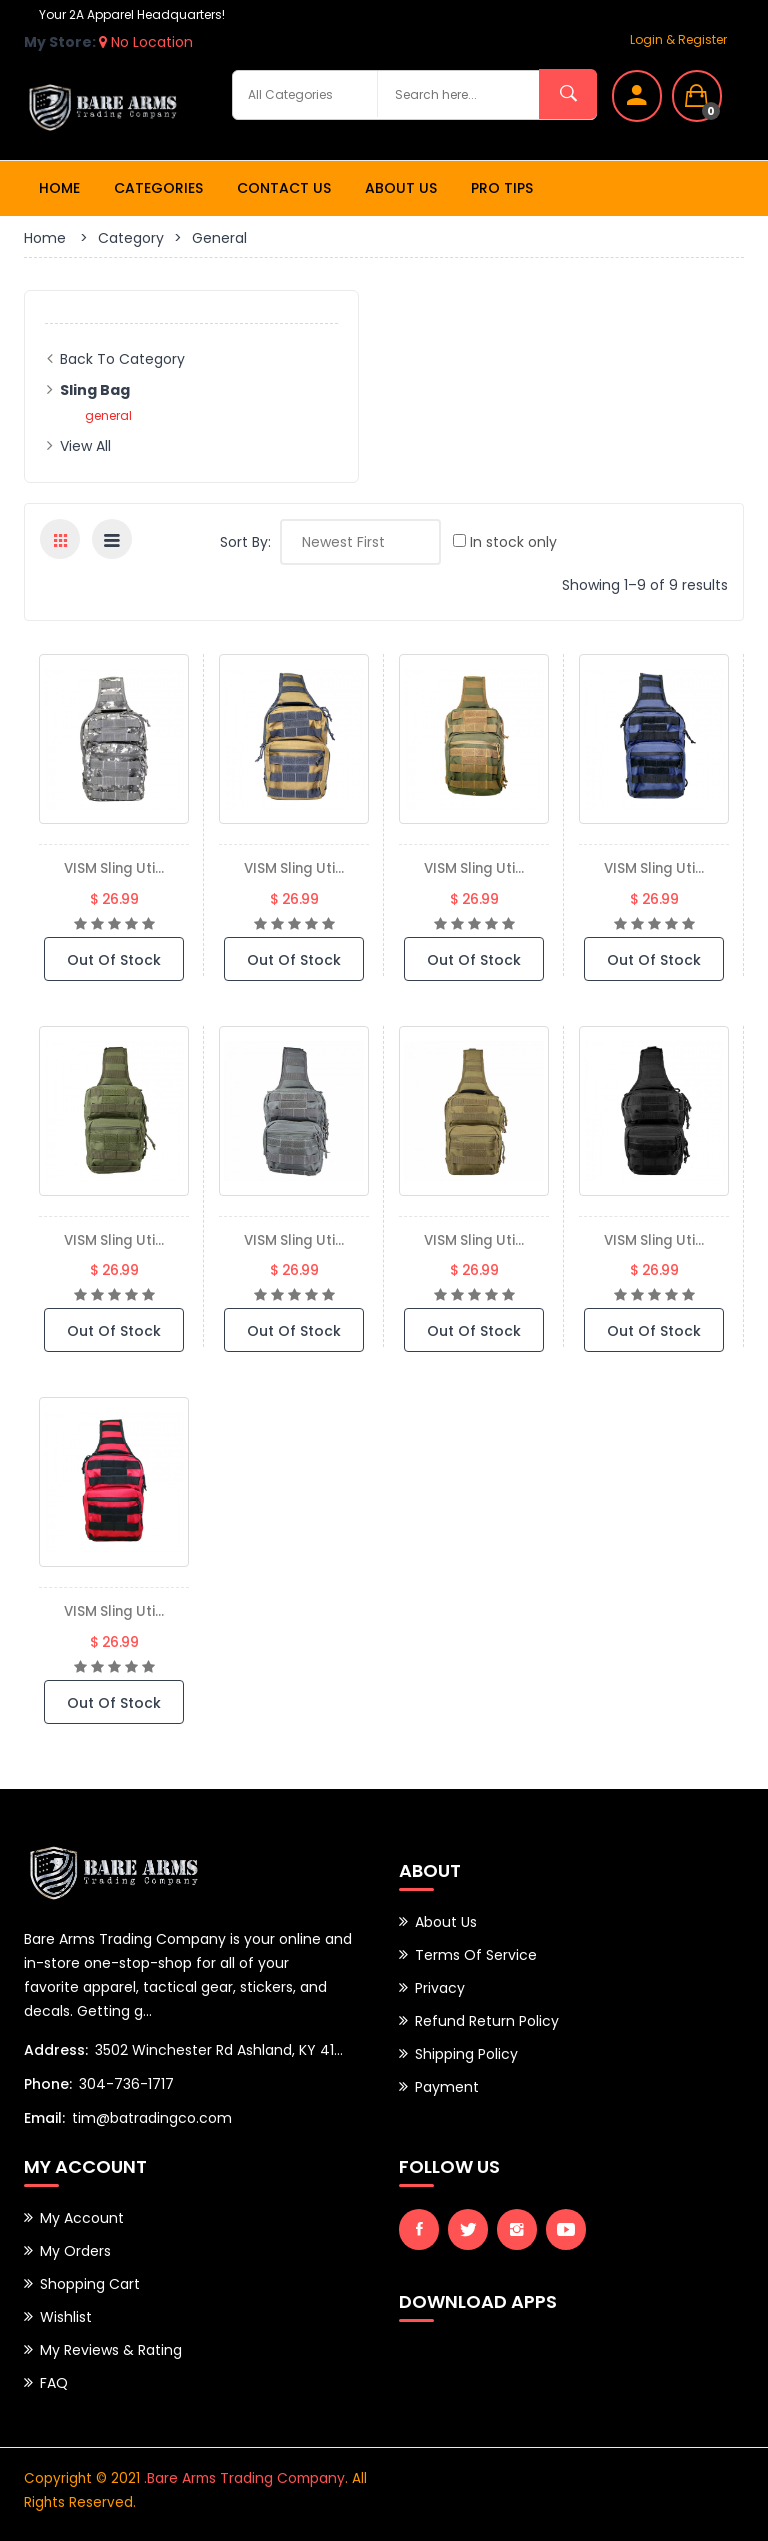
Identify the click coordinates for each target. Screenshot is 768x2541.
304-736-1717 (126, 2083)
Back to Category (122, 359)
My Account (82, 2217)
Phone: (48, 2083)
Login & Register (678, 39)
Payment (447, 2087)
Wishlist (66, 2316)
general (108, 415)
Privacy (440, 1988)
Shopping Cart (90, 2283)
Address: (56, 2049)
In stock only (505, 542)
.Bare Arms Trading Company (243, 2476)
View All (85, 446)
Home (59, 188)
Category (131, 238)
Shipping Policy (466, 2054)
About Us (401, 188)
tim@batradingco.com (152, 2117)
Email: (44, 2117)
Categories (158, 188)
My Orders (75, 2250)
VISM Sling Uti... (114, 867)
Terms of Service (476, 1955)
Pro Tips (502, 188)
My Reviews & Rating (111, 2349)
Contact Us (284, 188)
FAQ (54, 2382)
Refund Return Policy (487, 2021)
